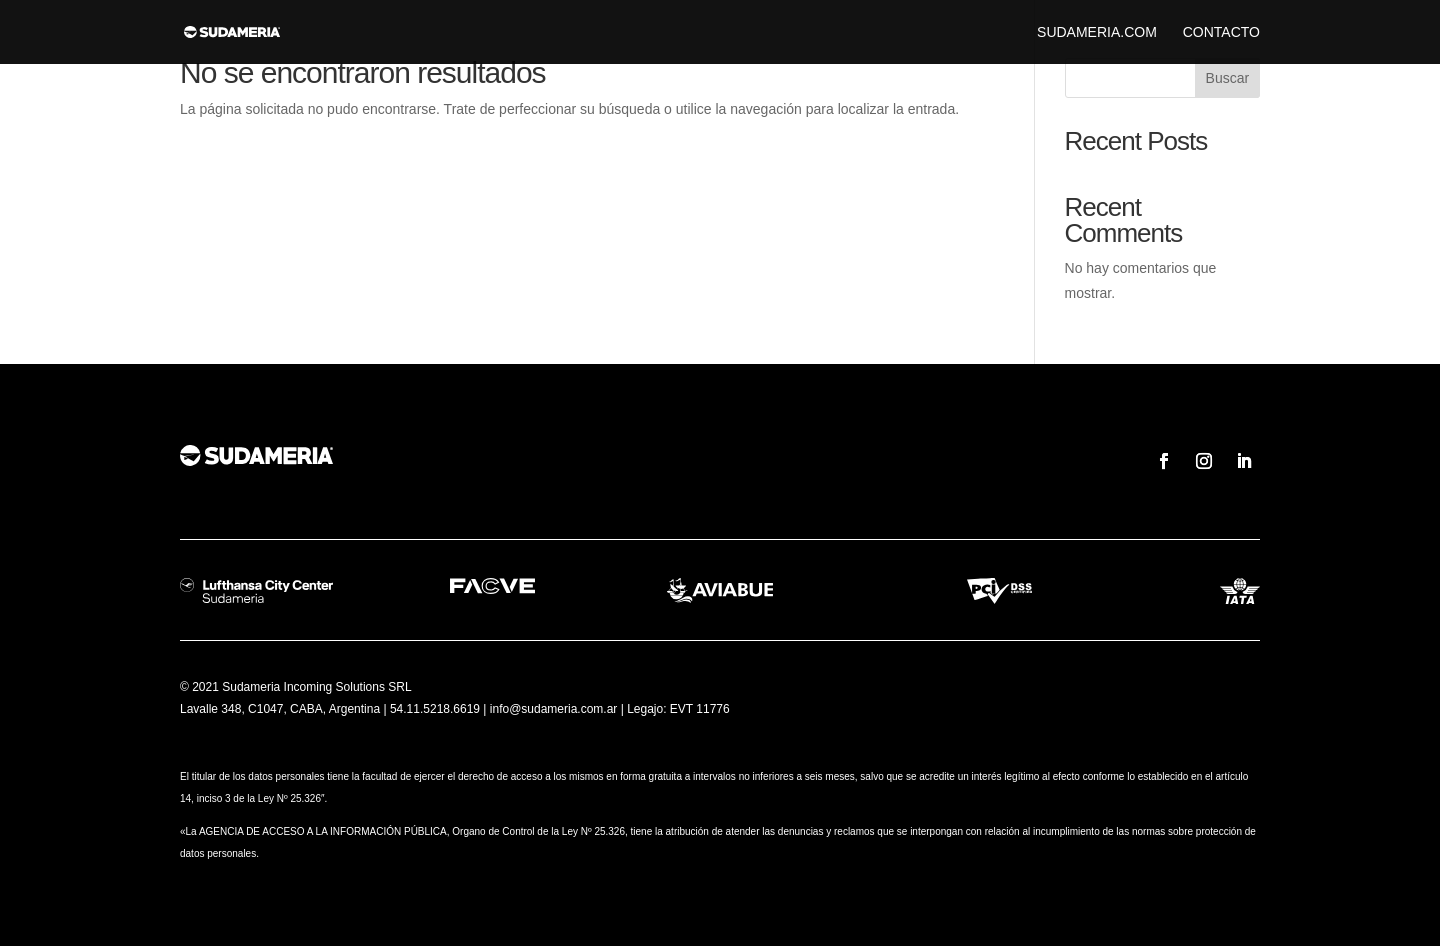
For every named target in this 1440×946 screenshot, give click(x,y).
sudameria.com (1097, 32)
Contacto (1221, 32)
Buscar (1228, 78)
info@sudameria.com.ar (554, 709)
